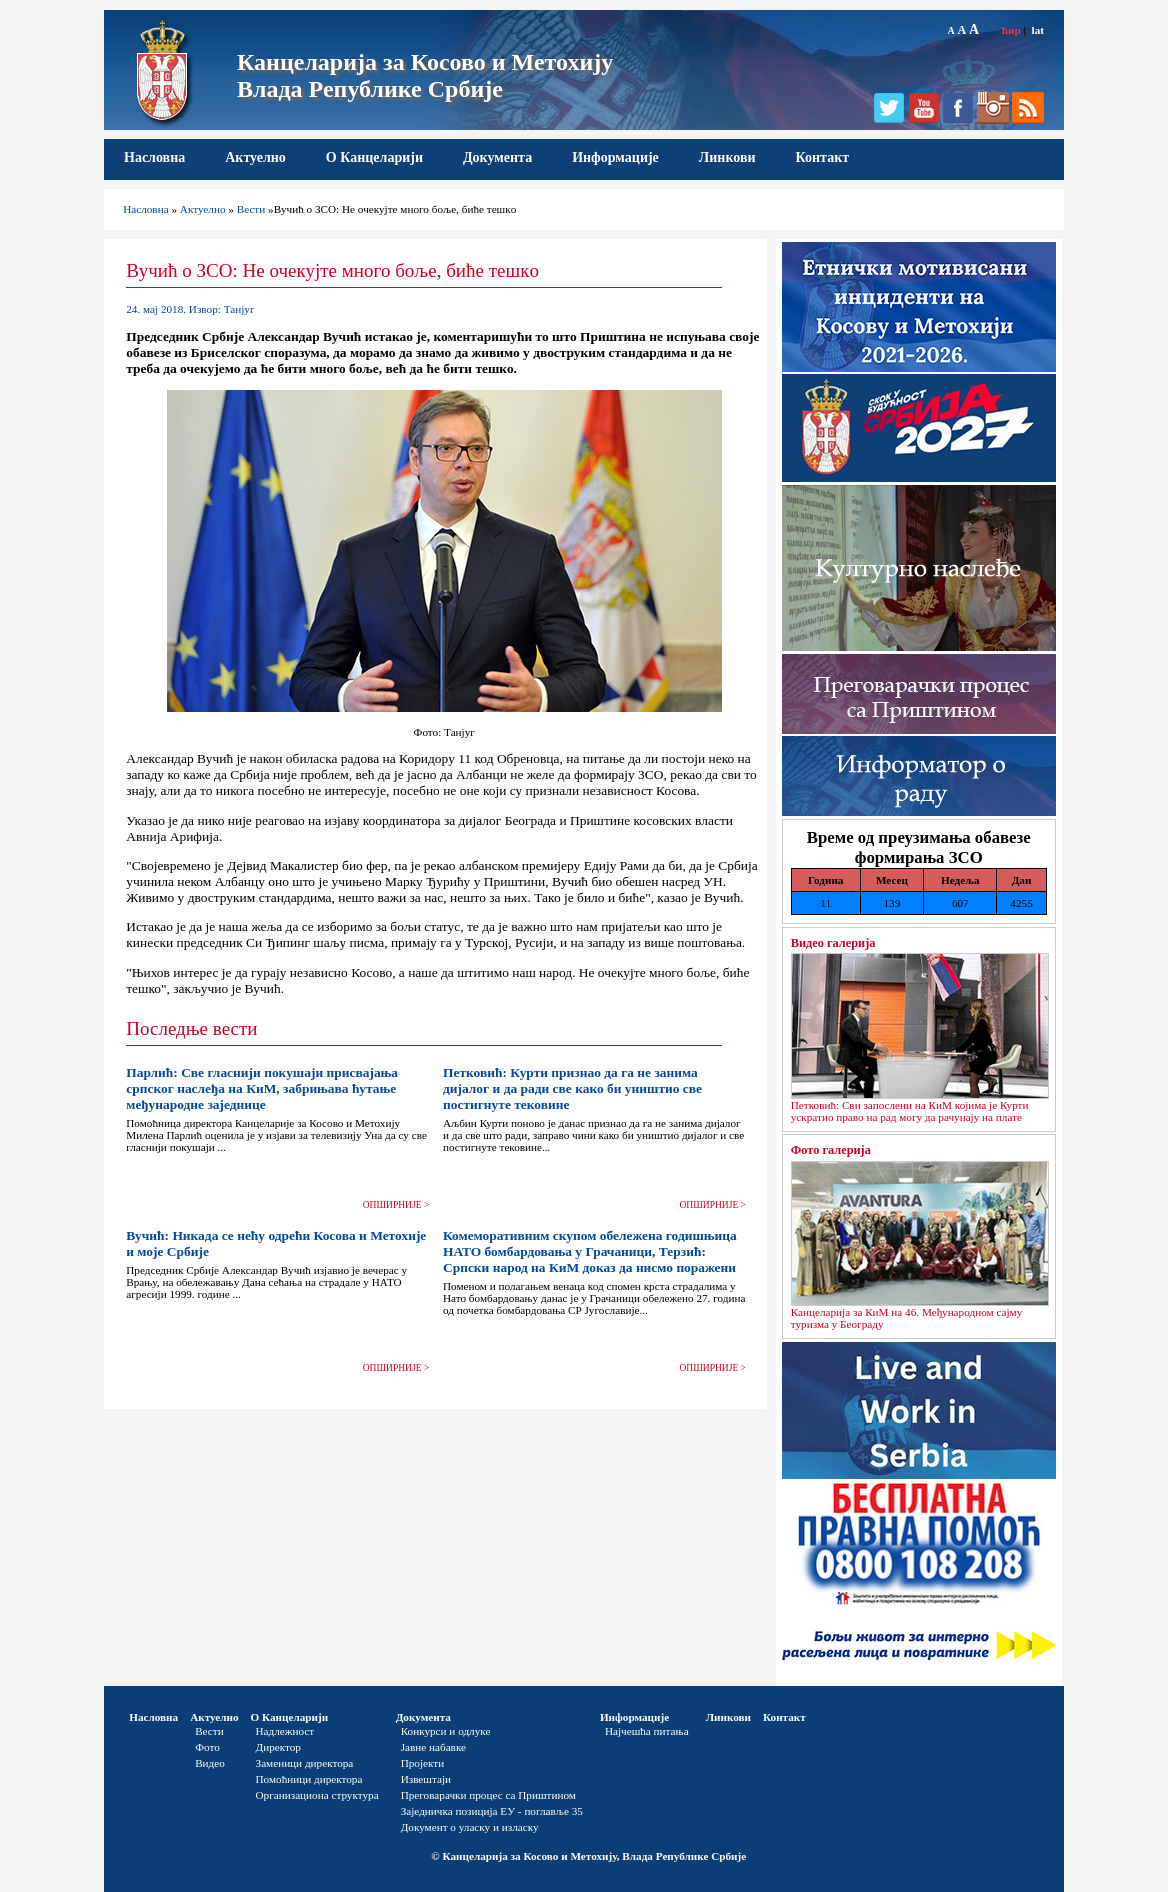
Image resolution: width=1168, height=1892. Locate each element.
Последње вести (191, 1028)
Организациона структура (317, 1795)
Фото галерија (831, 1150)
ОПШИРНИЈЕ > (396, 1205)
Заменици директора (305, 1763)
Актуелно (255, 157)
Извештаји (426, 1779)
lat (1038, 30)
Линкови (727, 157)
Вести (251, 209)
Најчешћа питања (647, 1731)
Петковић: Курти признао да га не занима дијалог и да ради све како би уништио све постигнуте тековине (572, 1088)
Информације (615, 157)
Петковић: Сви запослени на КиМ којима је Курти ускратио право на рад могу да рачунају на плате (910, 1111)
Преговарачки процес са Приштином (488, 1795)
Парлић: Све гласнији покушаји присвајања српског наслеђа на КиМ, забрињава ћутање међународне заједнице (262, 1088)
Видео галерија (833, 943)
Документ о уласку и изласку (470, 1827)
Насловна (154, 157)
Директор (278, 1747)
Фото (207, 1747)
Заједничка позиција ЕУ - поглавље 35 (492, 1811)
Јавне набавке (433, 1747)
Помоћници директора (309, 1779)
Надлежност (285, 1731)
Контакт (823, 157)
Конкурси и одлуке (446, 1731)
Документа (497, 157)
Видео (210, 1763)
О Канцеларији (374, 157)
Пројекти (423, 1763)
